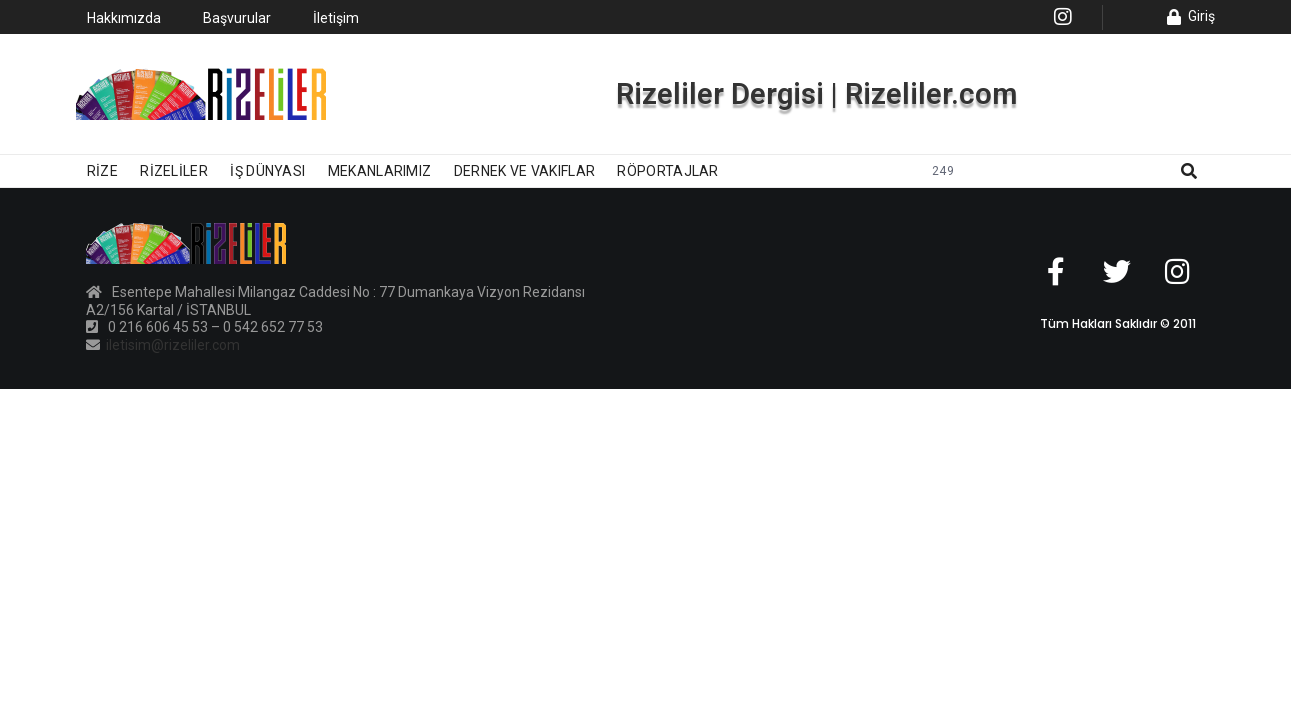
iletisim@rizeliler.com (171, 345)
